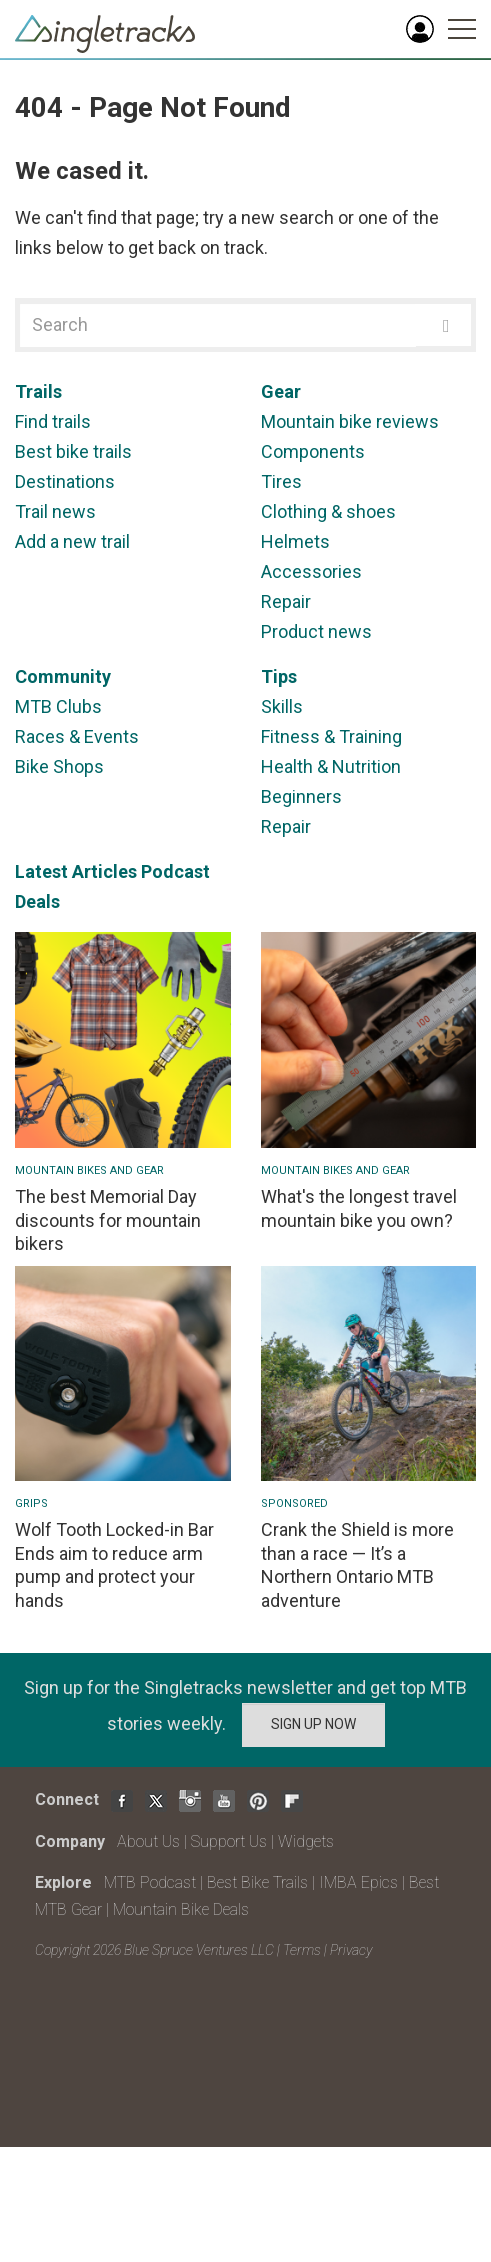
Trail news (55, 511)
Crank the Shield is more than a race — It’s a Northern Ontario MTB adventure (357, 1564)
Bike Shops (59, 766)
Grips (31, 1503)
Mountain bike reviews (350, 421)
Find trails (53, 421)
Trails (38, 391)
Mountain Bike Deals (181, 1909)
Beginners (301, 796)
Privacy (351, 1950)
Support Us (229, 1841)
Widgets (306, 1841)
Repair (286, 601)
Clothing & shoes (328, 511)
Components (313, 451)
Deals (37, 901)
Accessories (311, 571)
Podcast (175, 871)
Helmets (295, 541)
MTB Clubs (58, 706)
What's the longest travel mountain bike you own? (359, 1208)
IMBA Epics (358, 1882)
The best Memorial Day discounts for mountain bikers (108, 1220)
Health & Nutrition (331, 766)
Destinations (65, 481)
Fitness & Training (331, 736)
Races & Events (77, 736)
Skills (282, 706)
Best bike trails (73, 451)
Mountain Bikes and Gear (89, 1170)
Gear (281, 391)
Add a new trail (72, 541)
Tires (281, 481)
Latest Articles (76, 871)
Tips (279, 676)
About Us (148, 1841)
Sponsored (294, 1503)
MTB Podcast (150, 1882)
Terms (302, 1950)
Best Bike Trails (257, 1882)
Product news (316, 631)
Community (63, 676)
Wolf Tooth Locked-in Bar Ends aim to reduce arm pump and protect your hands (114, 1564)
